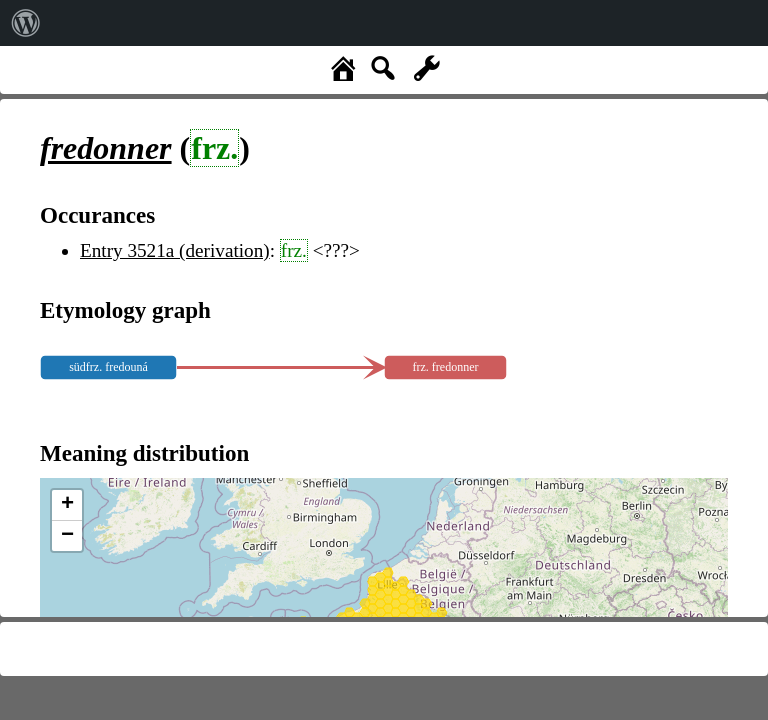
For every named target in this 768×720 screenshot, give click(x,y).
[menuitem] (26, 23)
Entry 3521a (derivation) (175, 250)
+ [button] (67, 505)
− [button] (67, 536)
